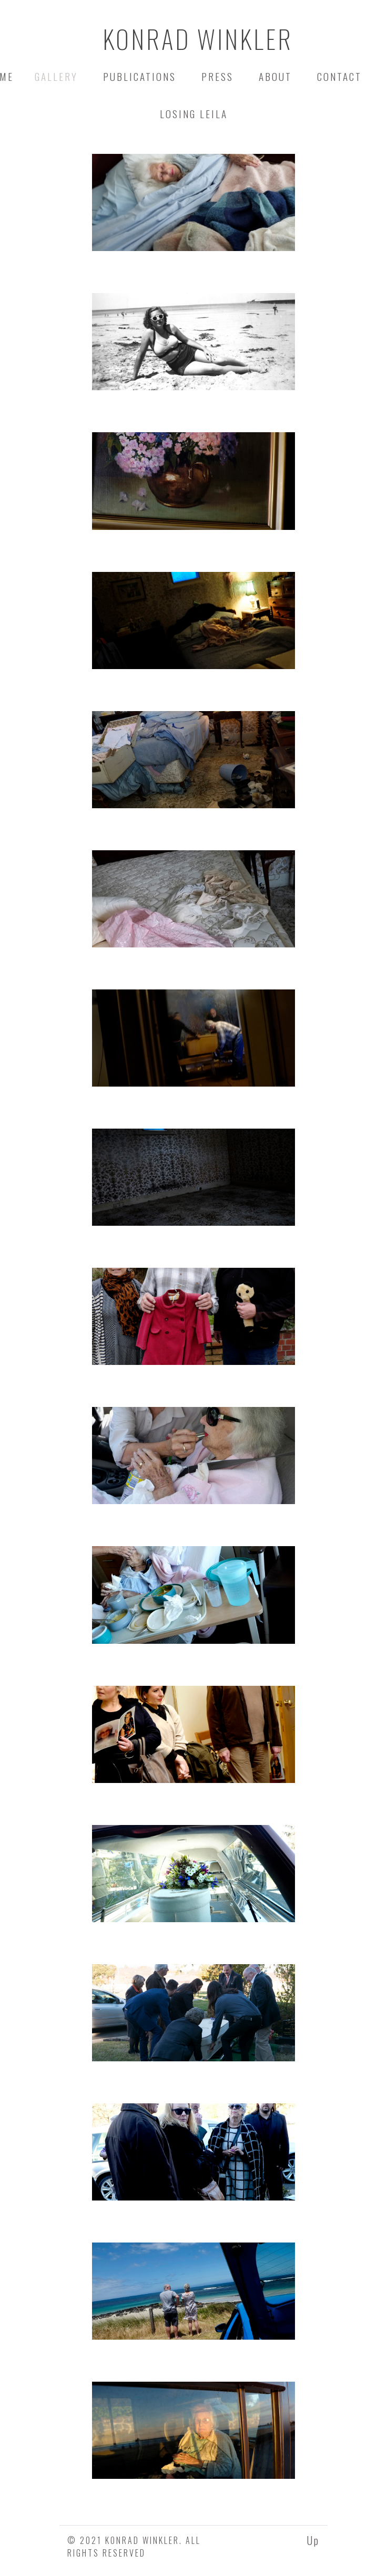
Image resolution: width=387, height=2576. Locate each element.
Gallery (58, 76)
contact (339, 76)
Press (217, 76)
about (275, 76)
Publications (139, 76)
